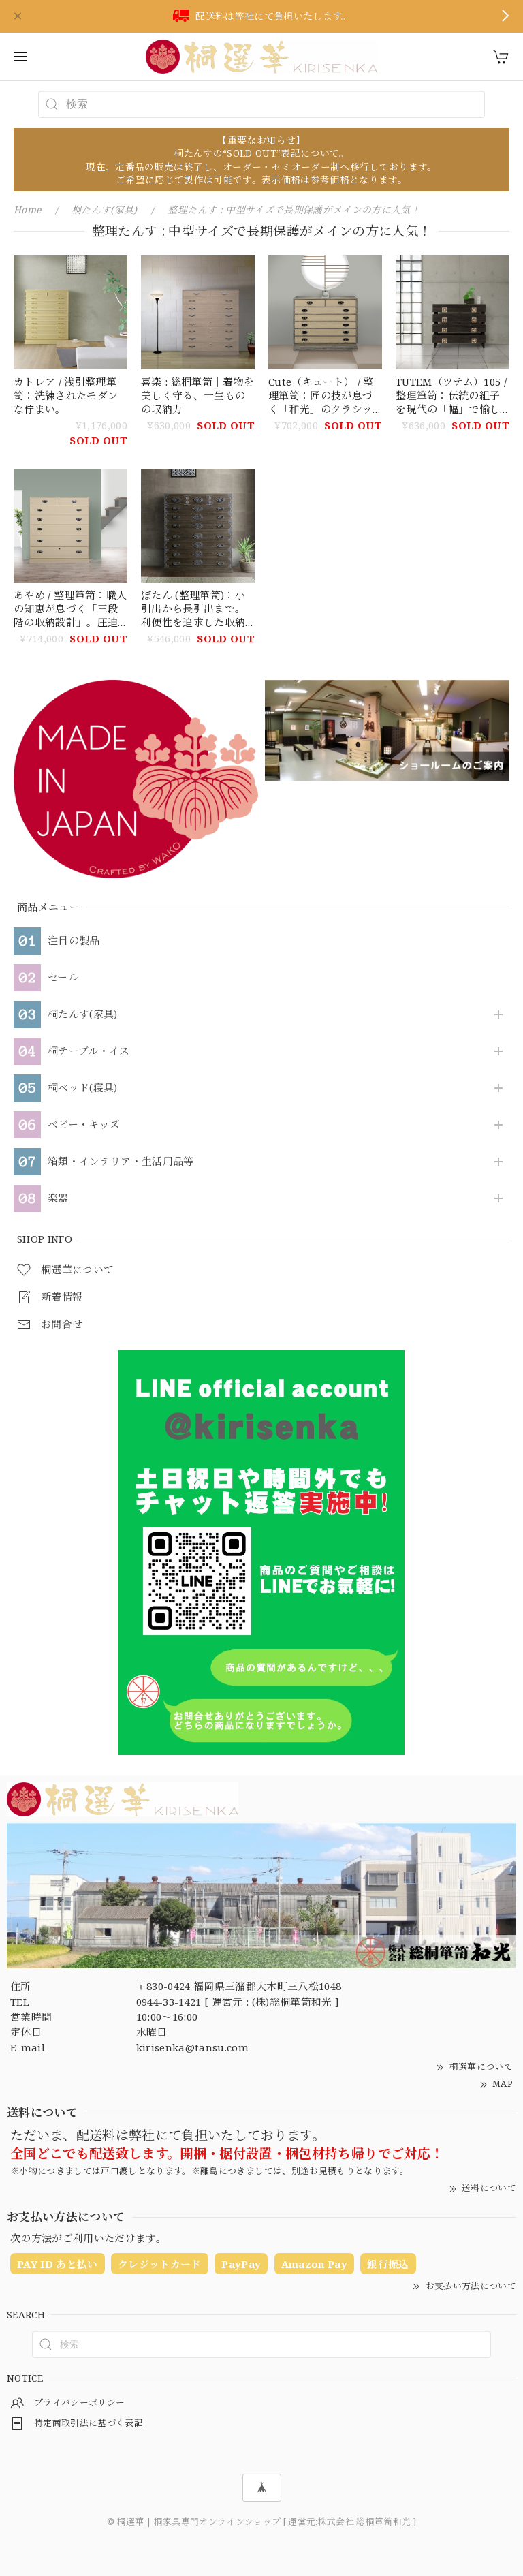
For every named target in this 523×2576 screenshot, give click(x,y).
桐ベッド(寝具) (83, 1088)
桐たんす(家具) (83, 1014)
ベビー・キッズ (84, 1125)
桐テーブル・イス (89, 1051)
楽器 (58, 1198)
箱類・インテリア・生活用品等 (121, 1161)
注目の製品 (74, 941)
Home (27, 209)
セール (63, 978)
